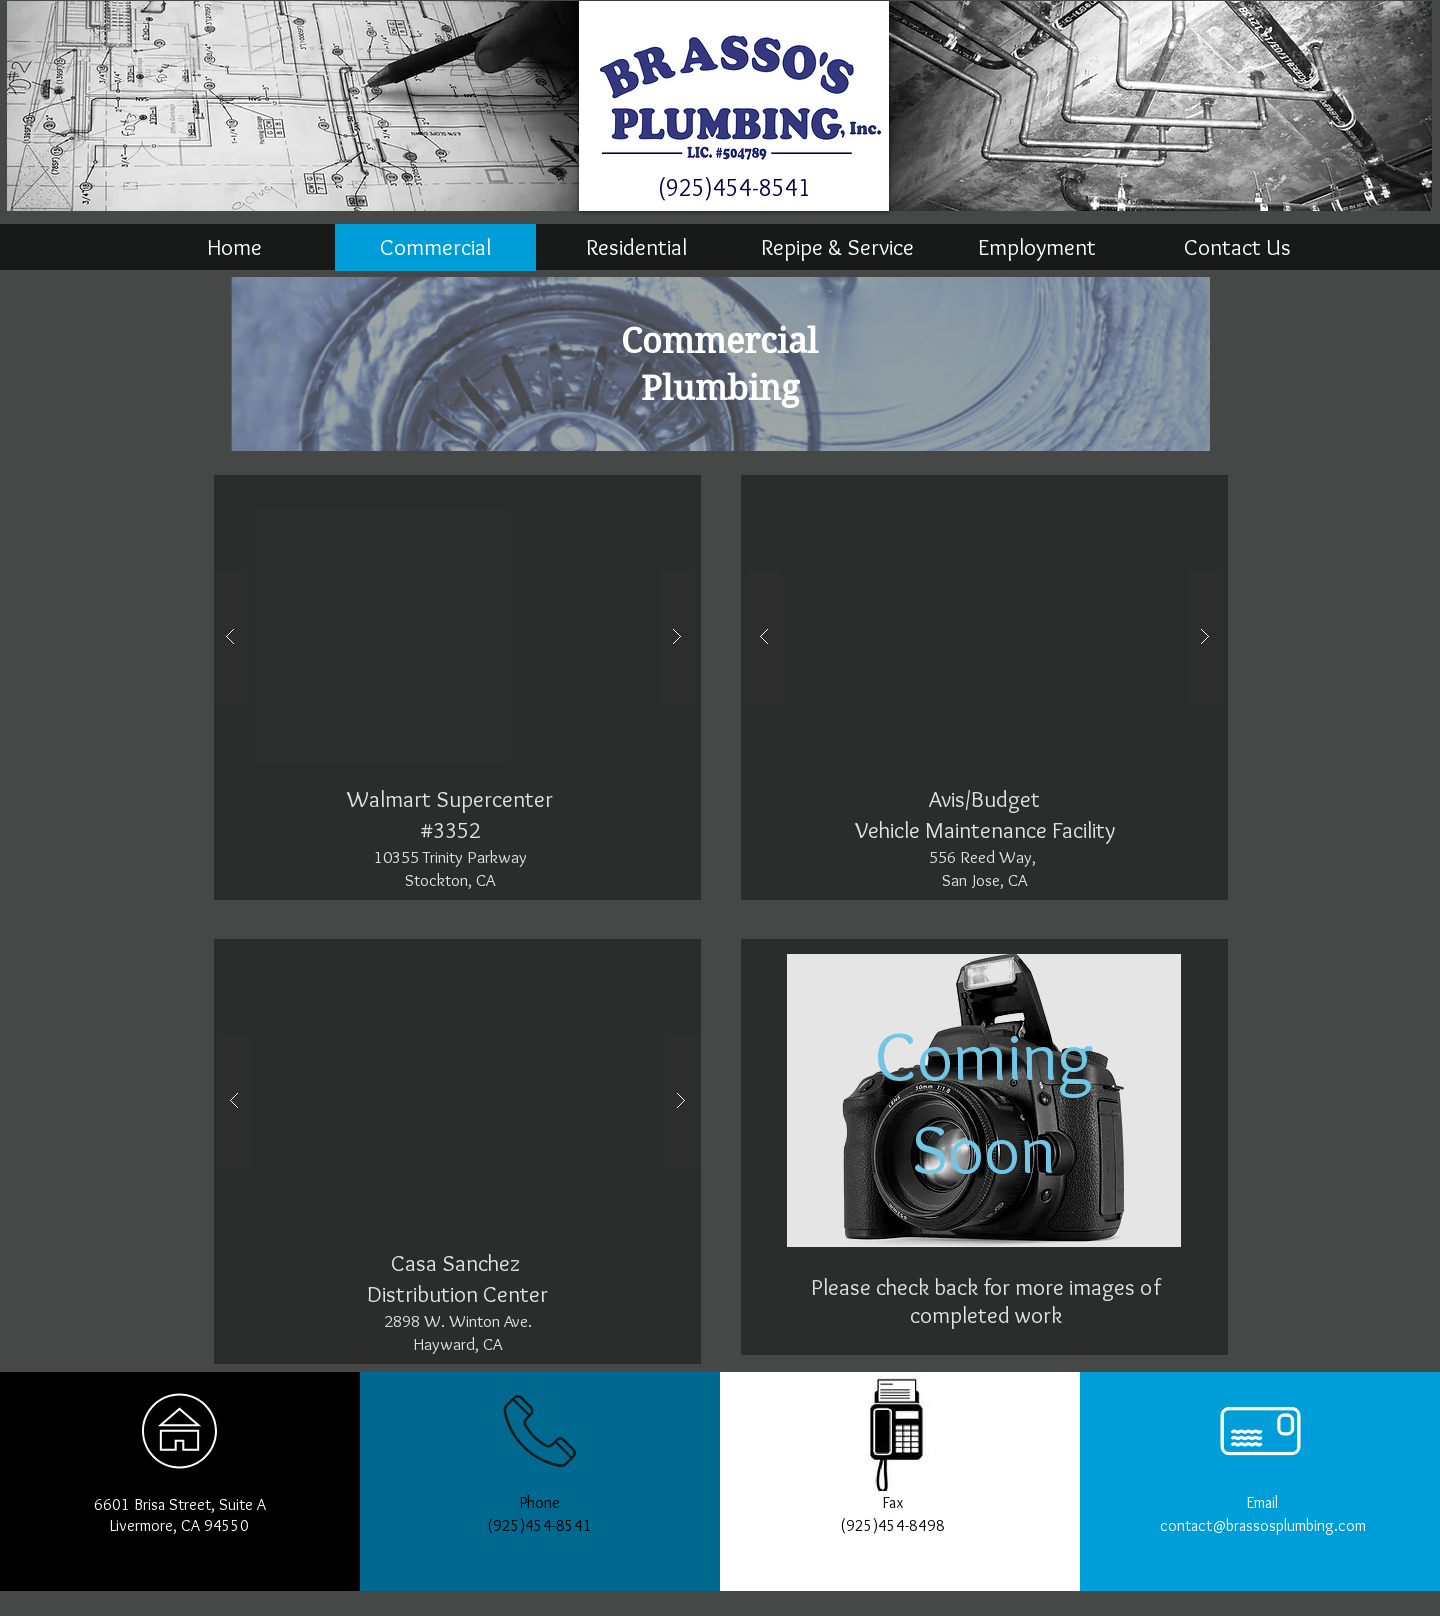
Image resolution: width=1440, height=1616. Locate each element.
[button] (453, 636)
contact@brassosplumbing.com (1263, 1525)
